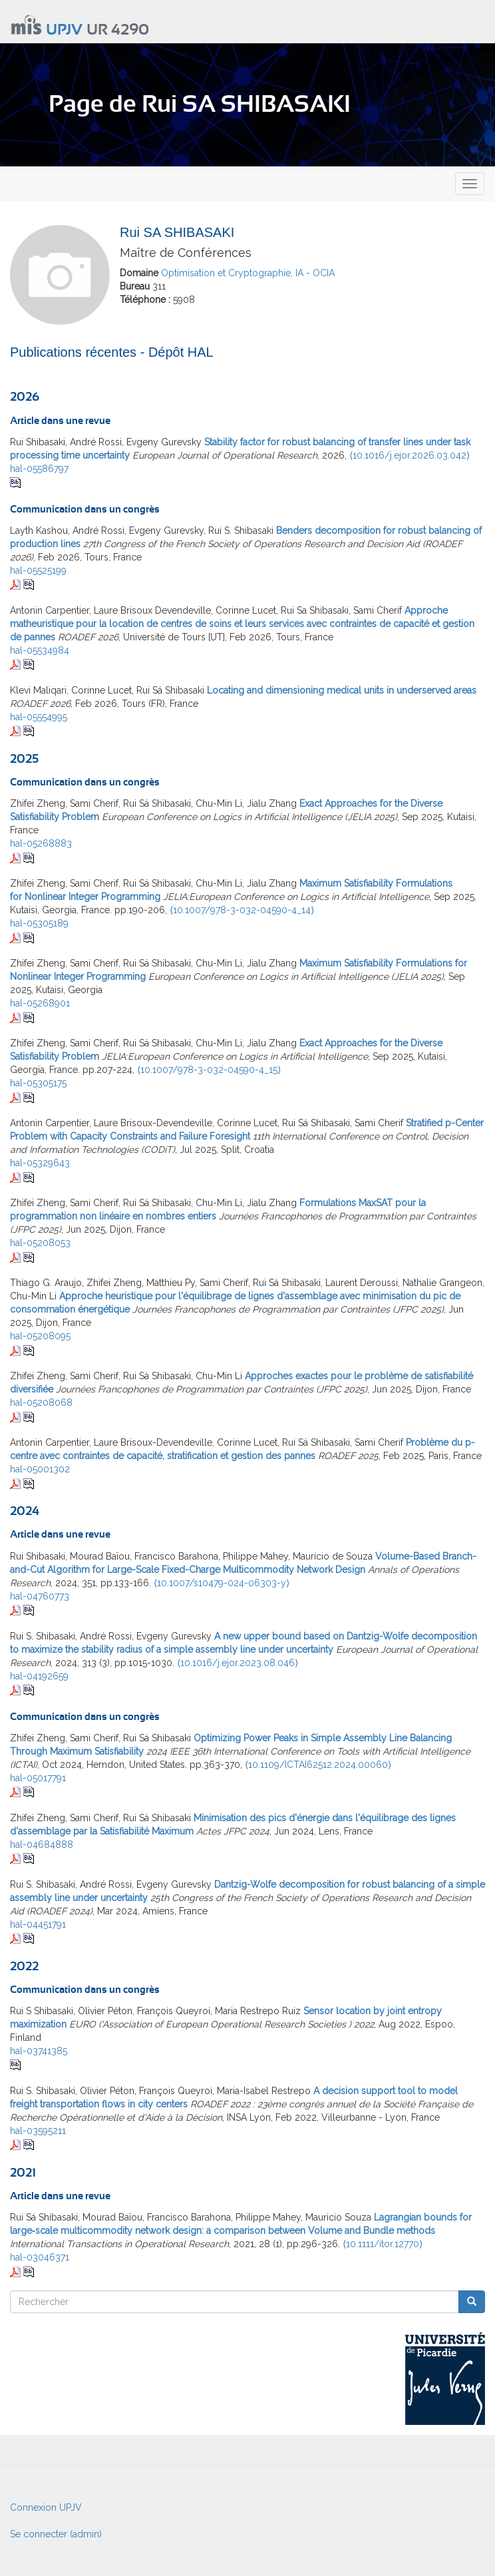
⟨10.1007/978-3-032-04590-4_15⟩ (209, 1069)
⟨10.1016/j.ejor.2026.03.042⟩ (409, 455)
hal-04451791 (38, 1924)
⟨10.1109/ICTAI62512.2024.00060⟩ (318, 1764)
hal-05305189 (39, 923)
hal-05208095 (40, 1336)
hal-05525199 (38, 570)
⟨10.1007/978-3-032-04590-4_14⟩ (242, 910)
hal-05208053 (40, 1242)
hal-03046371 (39, 2257)
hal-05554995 (38, 717)
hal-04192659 (39, 1676)
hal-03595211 (38, 2130)
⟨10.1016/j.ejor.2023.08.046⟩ (237, 1662)
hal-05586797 (39, 468)
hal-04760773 (39, 1596)
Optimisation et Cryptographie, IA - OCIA (248, 273)
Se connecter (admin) (56, 2534)
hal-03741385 (38, 2050)
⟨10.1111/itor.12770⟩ (382, 2244)
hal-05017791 (38, 1778)
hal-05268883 (41, 843)
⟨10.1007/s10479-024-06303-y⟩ (221, 1583)
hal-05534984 (39, 650)
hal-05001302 (40, 1469)
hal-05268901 (40, 1003)
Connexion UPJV (46, 2507)
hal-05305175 (38, 1083)
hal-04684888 (41, 1844)
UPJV (64, 30)
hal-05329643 (40, 1163)
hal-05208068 (41, 1402)
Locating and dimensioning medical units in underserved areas (341, 690)
